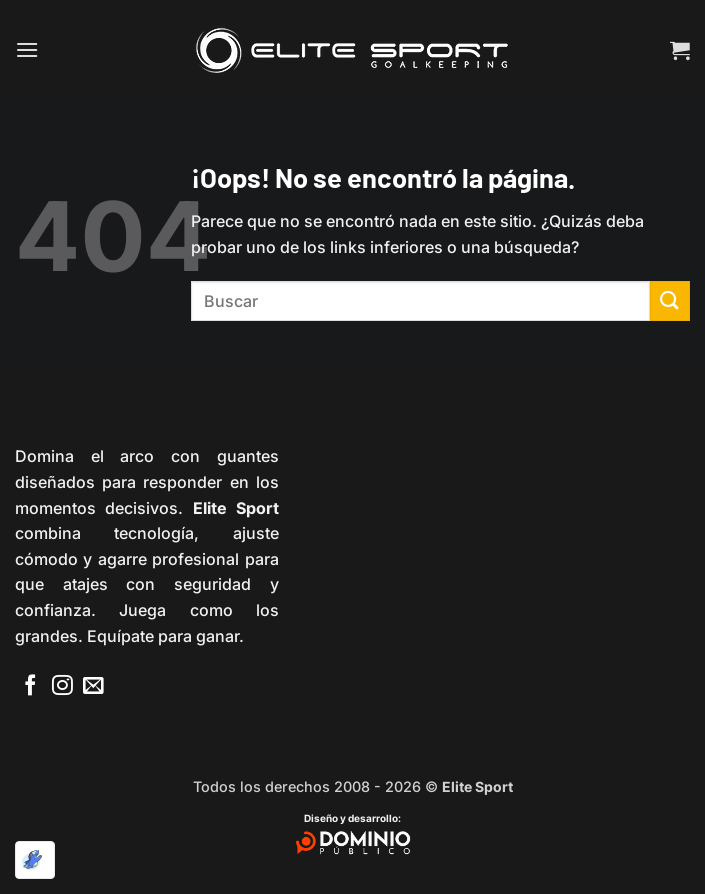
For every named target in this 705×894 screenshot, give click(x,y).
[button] (27, 49)
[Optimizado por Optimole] (35, 860)
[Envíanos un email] (93, 686)
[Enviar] (670, 300)
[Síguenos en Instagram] (62, 686)
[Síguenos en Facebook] (30, 686)
